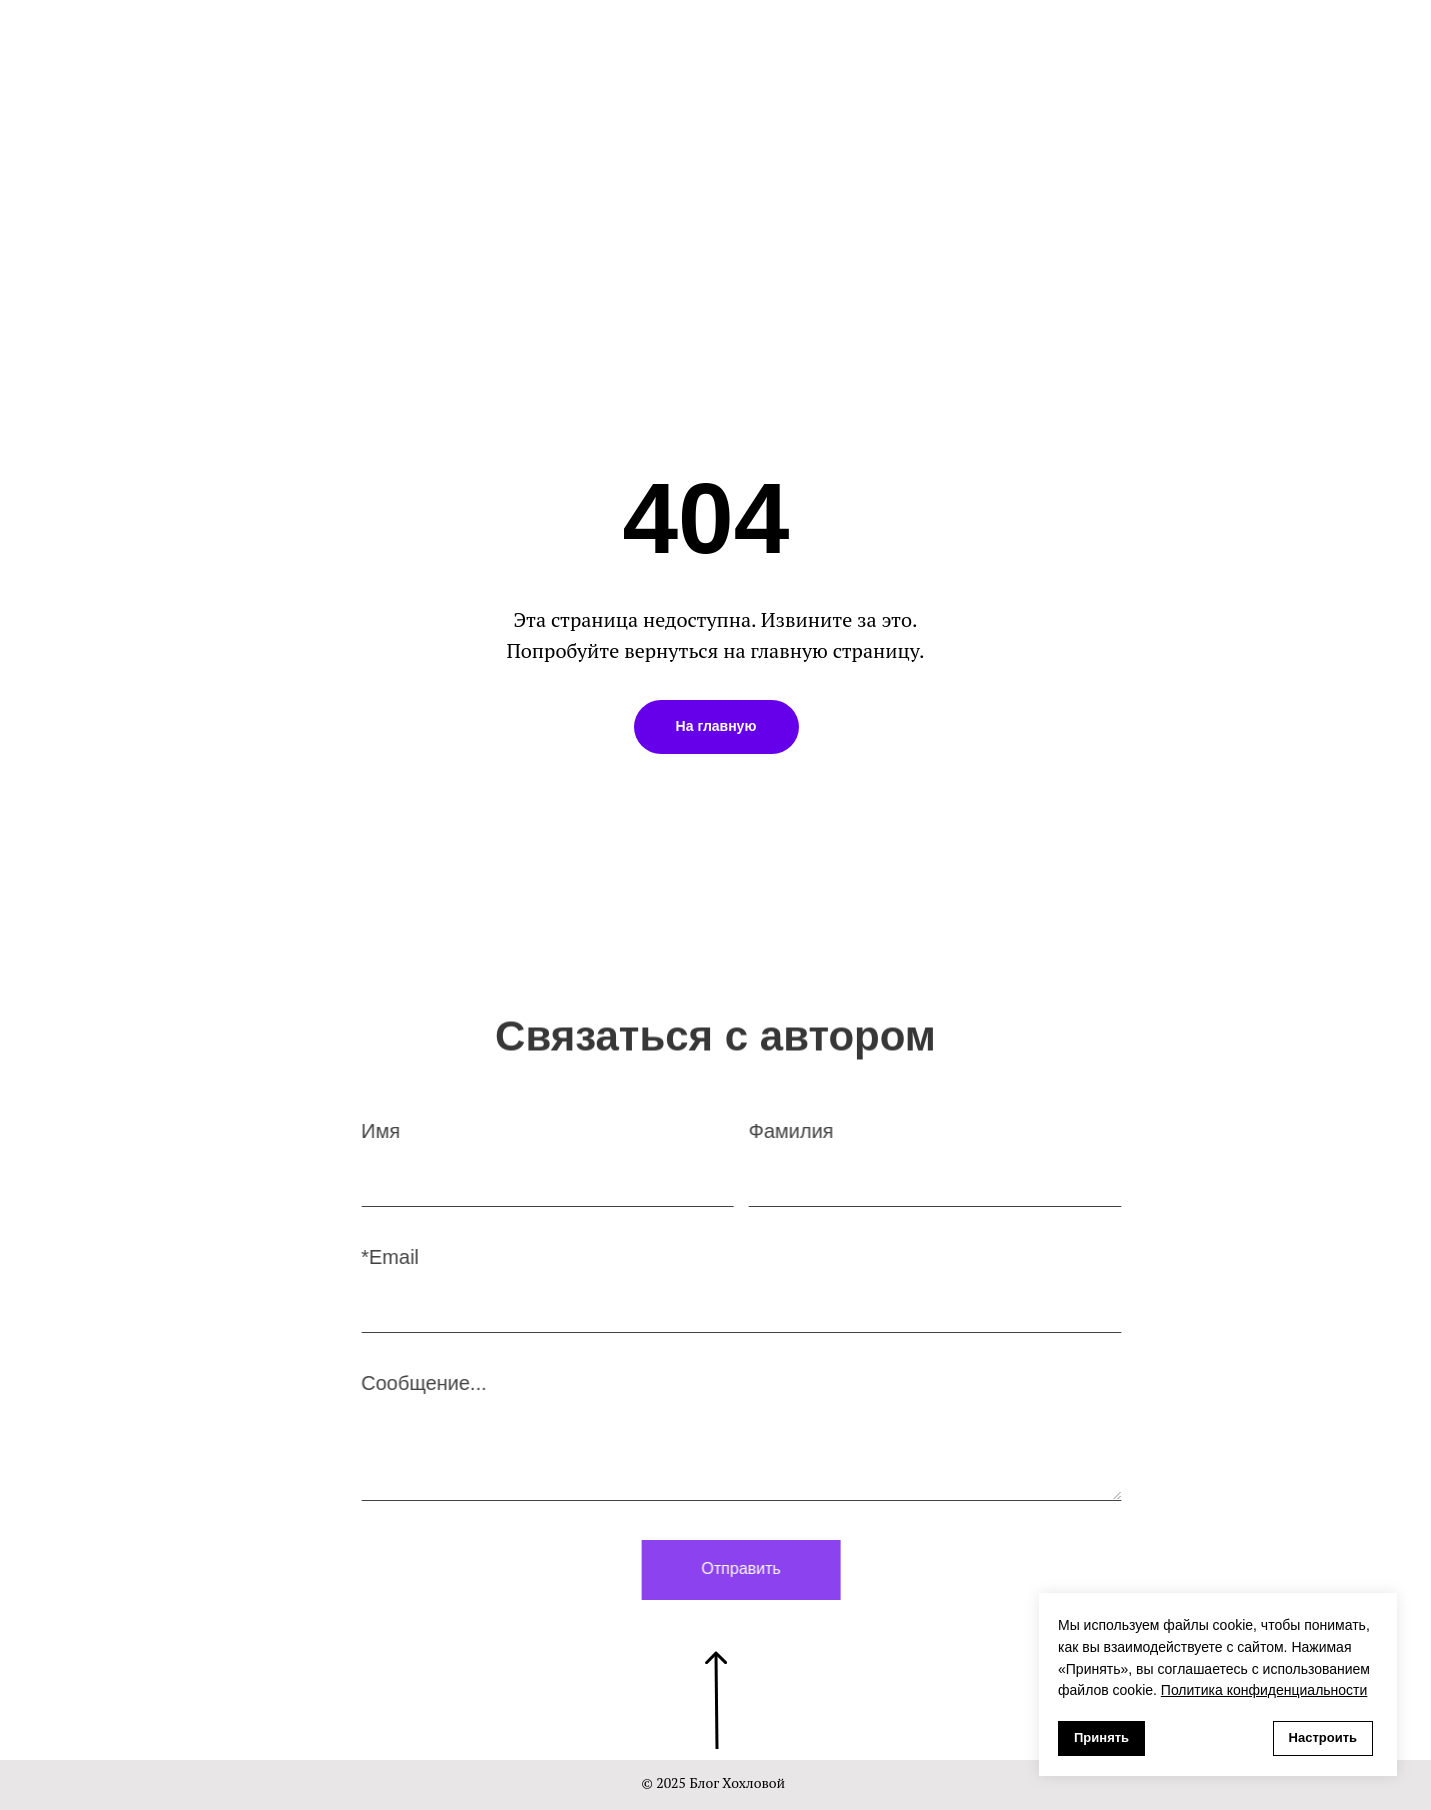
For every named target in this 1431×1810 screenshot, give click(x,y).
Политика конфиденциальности (1264, 1690)
